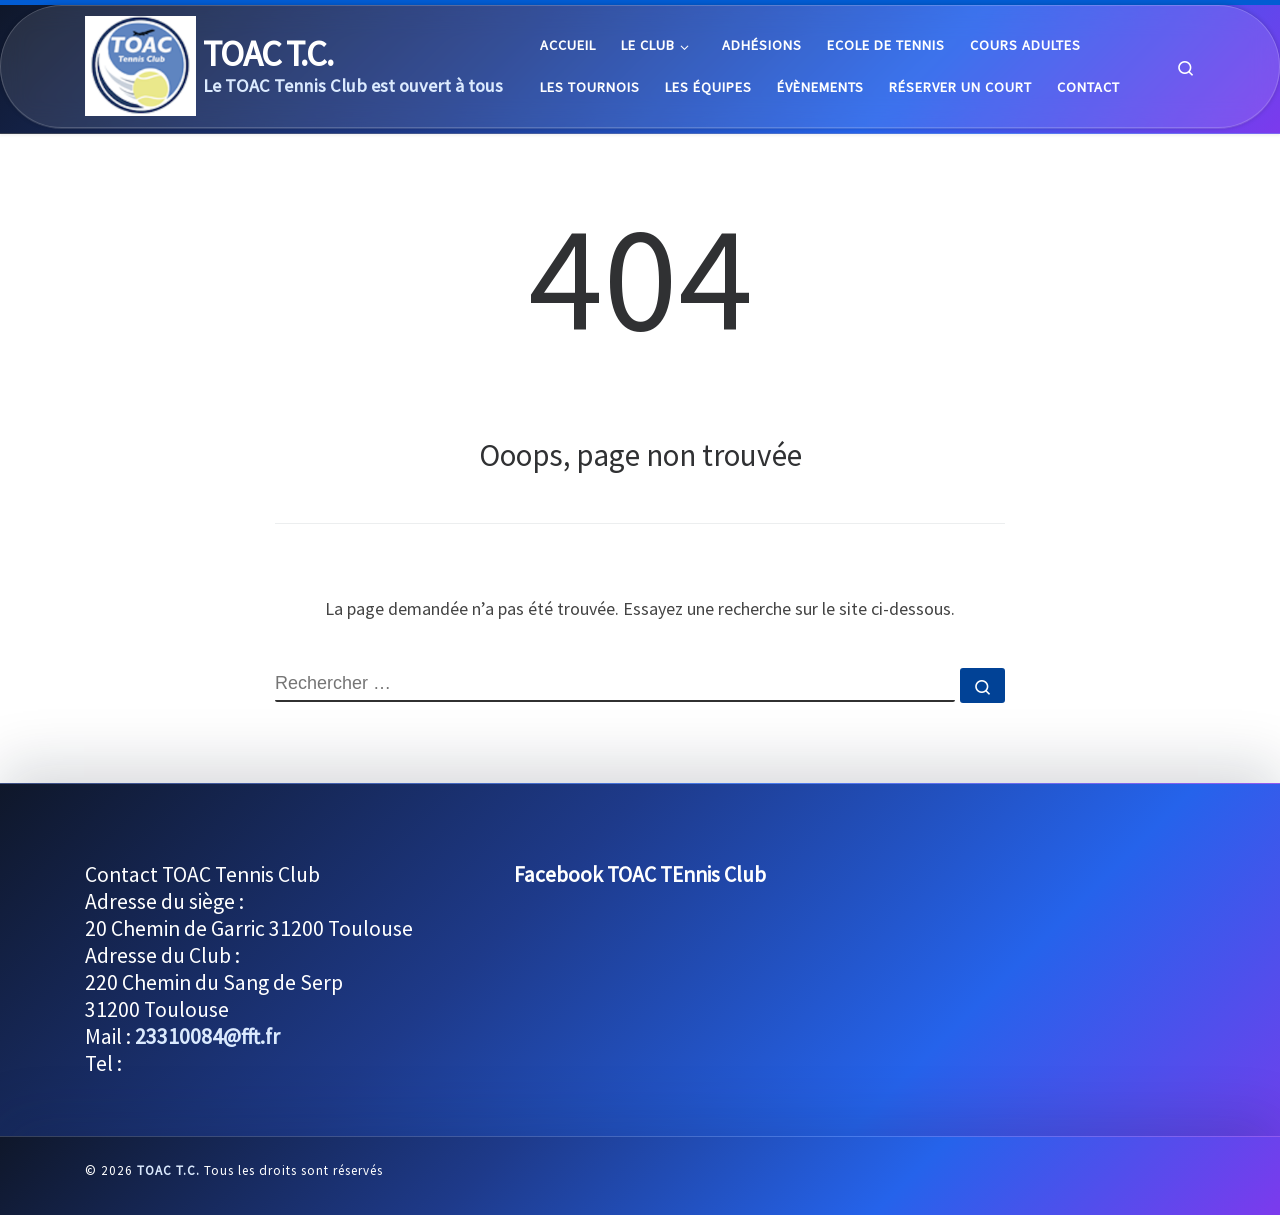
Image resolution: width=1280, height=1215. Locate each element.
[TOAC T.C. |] (140, 62)
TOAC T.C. (168, 1170)
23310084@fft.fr (207, 1036)
